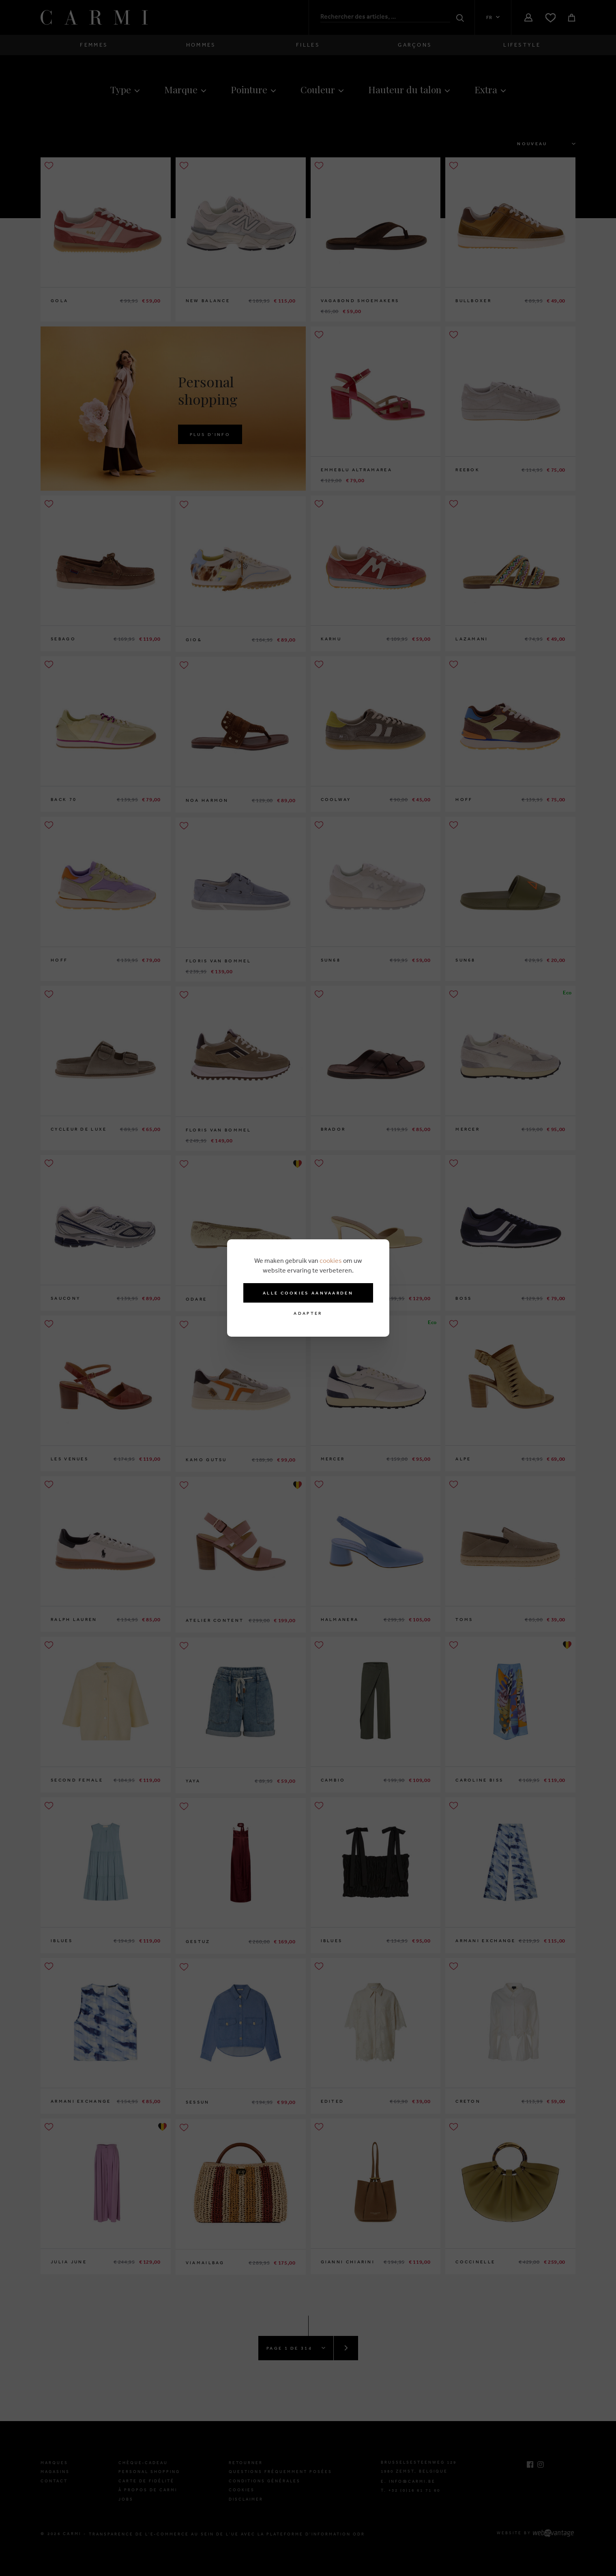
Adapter (308, 1313)
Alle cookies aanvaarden (308, 1293)
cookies (331, 1260)
